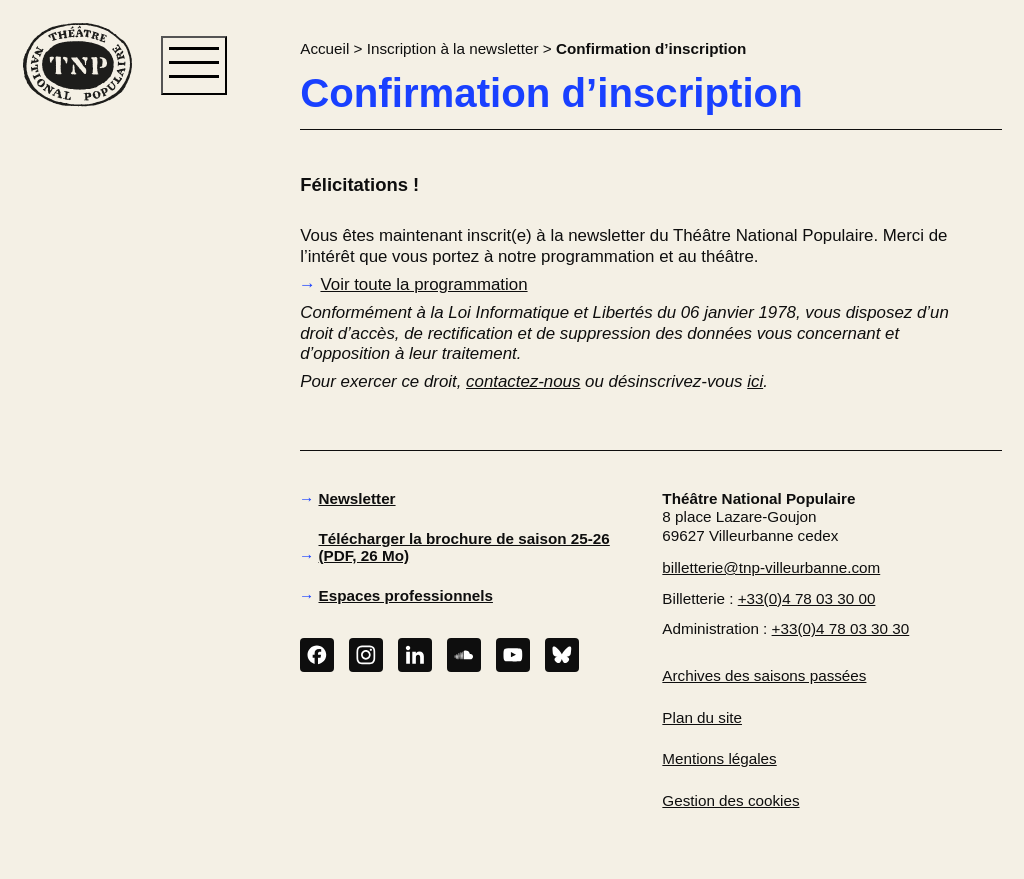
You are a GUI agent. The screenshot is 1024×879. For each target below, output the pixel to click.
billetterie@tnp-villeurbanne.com (771, 567)
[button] (77, 431)
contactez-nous (523, 381)
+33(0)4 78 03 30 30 (841, 628)
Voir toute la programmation (423, 284)
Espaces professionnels (406, 595)
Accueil (324, 48)
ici (755, 381)
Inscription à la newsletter (453, 48)
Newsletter (357, 498)
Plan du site (702, 717)
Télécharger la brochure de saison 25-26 (464, 547)
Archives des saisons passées (764, 675)
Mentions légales (719, 758)
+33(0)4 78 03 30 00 (807, 598)
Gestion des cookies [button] (730, 800)
